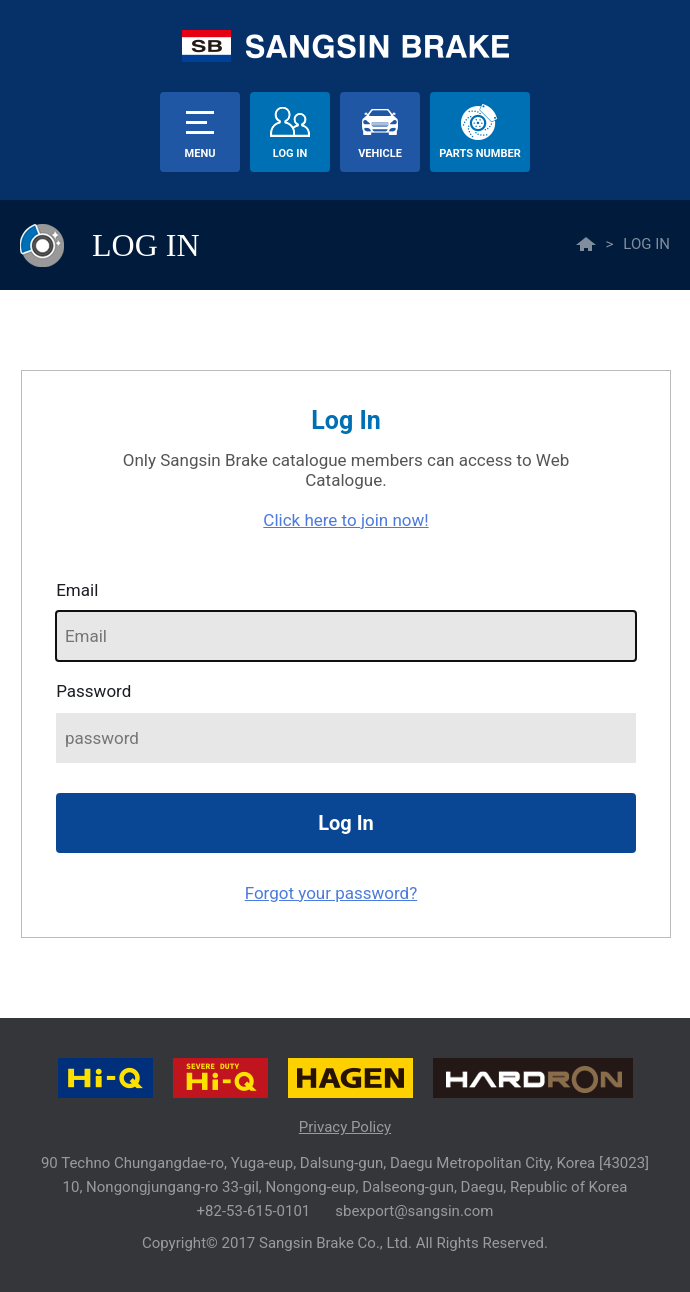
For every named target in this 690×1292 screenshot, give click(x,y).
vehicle (380, 153)
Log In (290, 153)
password (93, 691)
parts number (479, 153)
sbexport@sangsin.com (414, 1211)
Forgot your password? (331, 893)
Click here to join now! (345, 520)
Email (77, 590)
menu (200, 153)
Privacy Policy (345, 1127)
